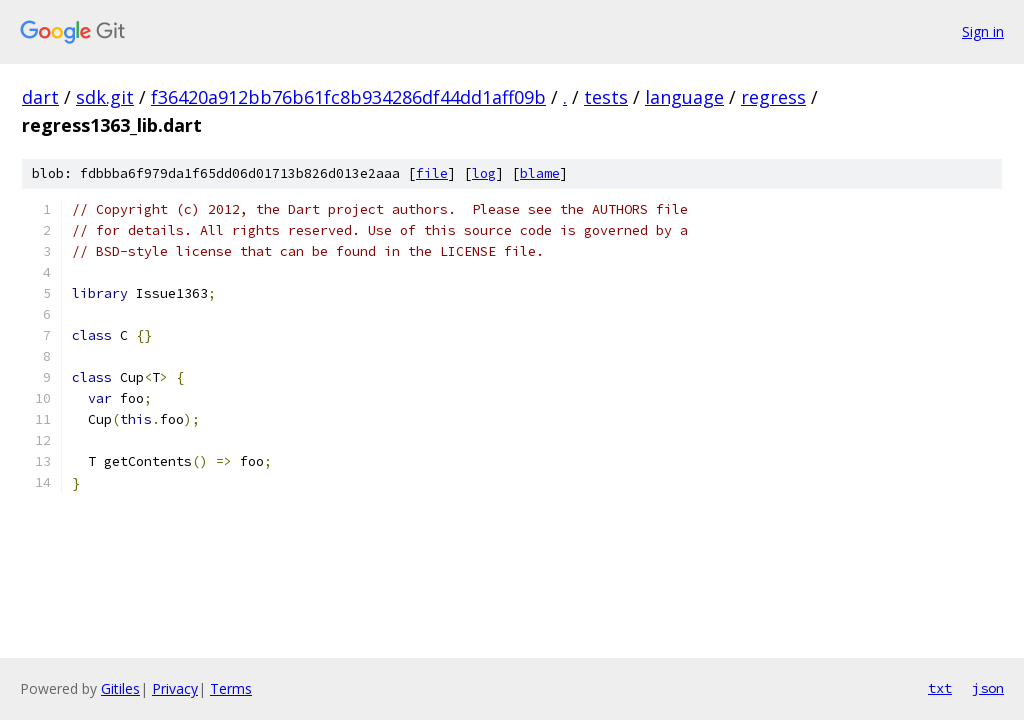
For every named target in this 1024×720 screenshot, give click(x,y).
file (432, 173)
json (988, 688)
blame (540, 173)
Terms (231, 688)
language (684, 97)
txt (940, 688)
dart (40, 97)
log (484, 173)
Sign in (983, 31)
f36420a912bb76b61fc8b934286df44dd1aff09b (348, 97)
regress (773, 97)
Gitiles (120, 688)
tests (606, 97)
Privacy (175, 688)
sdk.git (105, 97)
